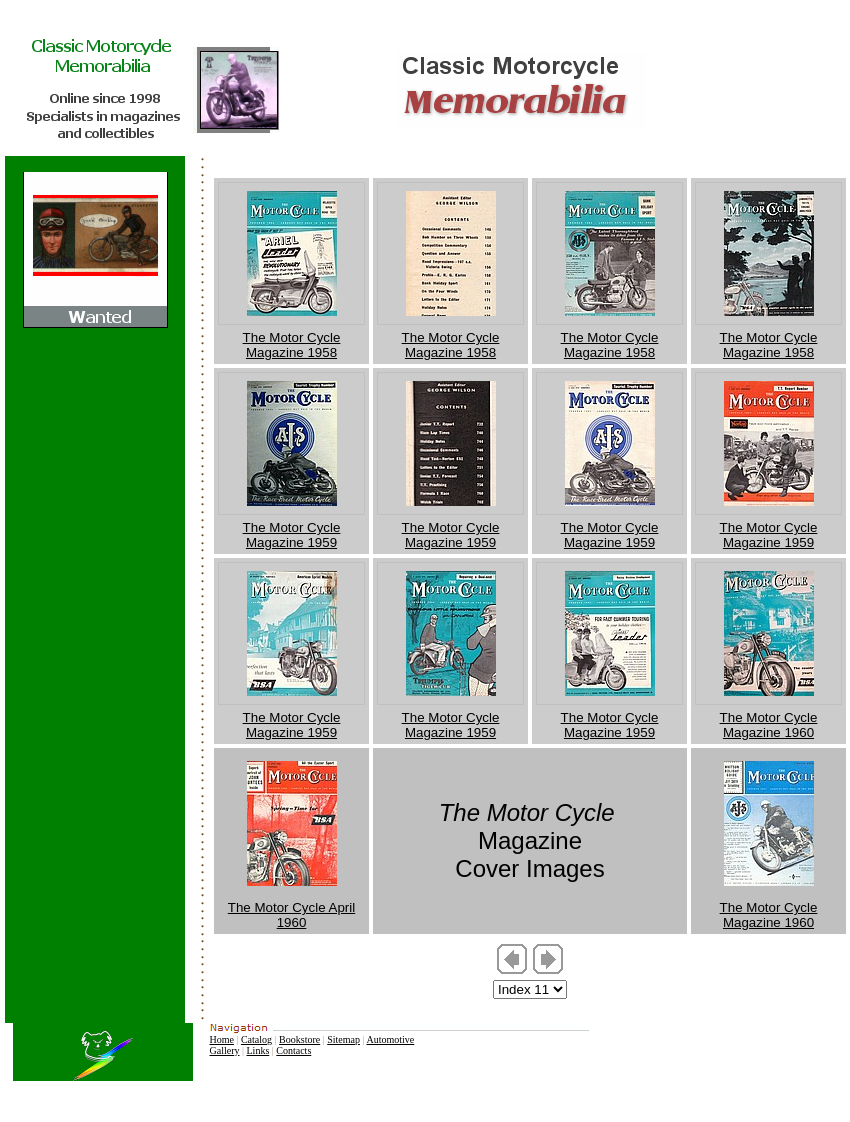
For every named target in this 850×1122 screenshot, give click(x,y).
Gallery (224, 1050)
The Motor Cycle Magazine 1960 (769, 725)
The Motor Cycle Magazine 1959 (292, 535)
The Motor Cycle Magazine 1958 (292, 345)
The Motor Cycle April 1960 (291, 915)
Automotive (390, 1039)
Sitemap (343, 1039)
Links (258, 1050)
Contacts (293, 1050)
